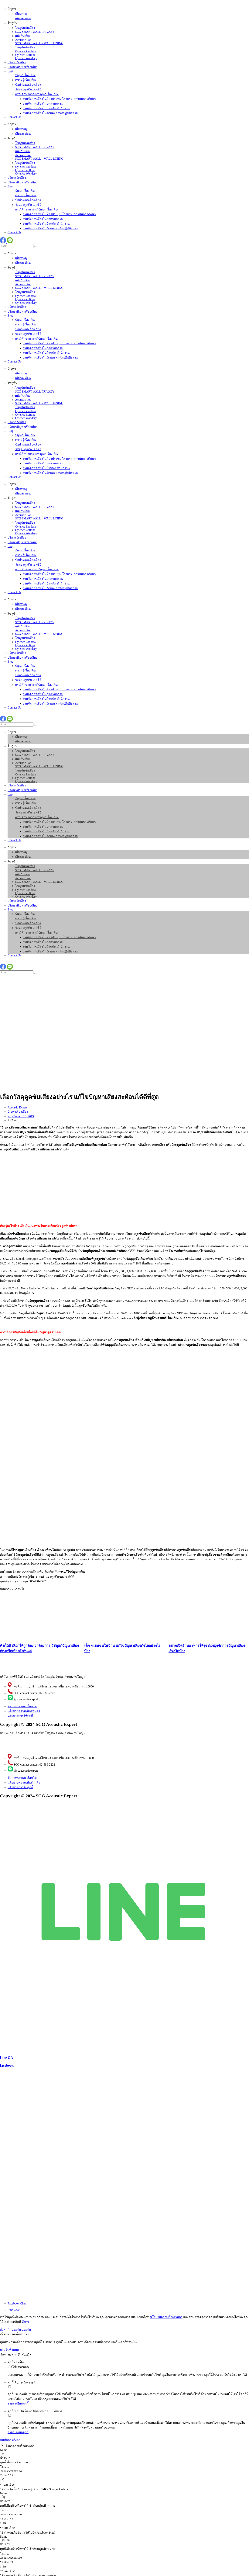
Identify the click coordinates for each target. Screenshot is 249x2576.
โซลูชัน (12, 23)
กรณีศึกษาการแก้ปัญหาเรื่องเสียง (37, 94)
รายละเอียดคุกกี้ (18, 2403)
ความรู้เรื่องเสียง (25, 79)
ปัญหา (12, 8)
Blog (10, 71)
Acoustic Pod (23, 39)
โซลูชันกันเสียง (25, 27)
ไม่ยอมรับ (14, 2329)
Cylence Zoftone (25, 54)
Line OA (6, 2058)
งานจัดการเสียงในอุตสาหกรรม (43, 103)
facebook (7, 2065)
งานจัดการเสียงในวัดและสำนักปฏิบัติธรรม (50, 113)
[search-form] (16, 246)
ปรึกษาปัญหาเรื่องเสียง (22, 67)
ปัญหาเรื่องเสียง (25, 75)
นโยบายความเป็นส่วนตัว (166, 2317)
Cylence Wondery (26, 58)
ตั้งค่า (25, 2321)
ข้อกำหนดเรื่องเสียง (28, 84)
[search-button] (35, 246)
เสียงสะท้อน (23, 18)
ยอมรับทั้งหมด (9, 2349)
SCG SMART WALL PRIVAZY (34, 31)
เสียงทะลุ (21, 13)
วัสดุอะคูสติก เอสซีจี (28, 89)
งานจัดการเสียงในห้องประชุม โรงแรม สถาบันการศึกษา (59, 98)
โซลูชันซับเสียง (25, 47)
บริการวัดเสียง (17, 62)
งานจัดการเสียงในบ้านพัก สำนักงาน (46, 108)
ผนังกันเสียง (22, 35)
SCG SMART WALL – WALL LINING (39, 43)
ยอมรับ (26, 2329)
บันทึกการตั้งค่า (10, 2440)
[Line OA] (124, 2050)
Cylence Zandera (25, 51)
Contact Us (14, 117)
